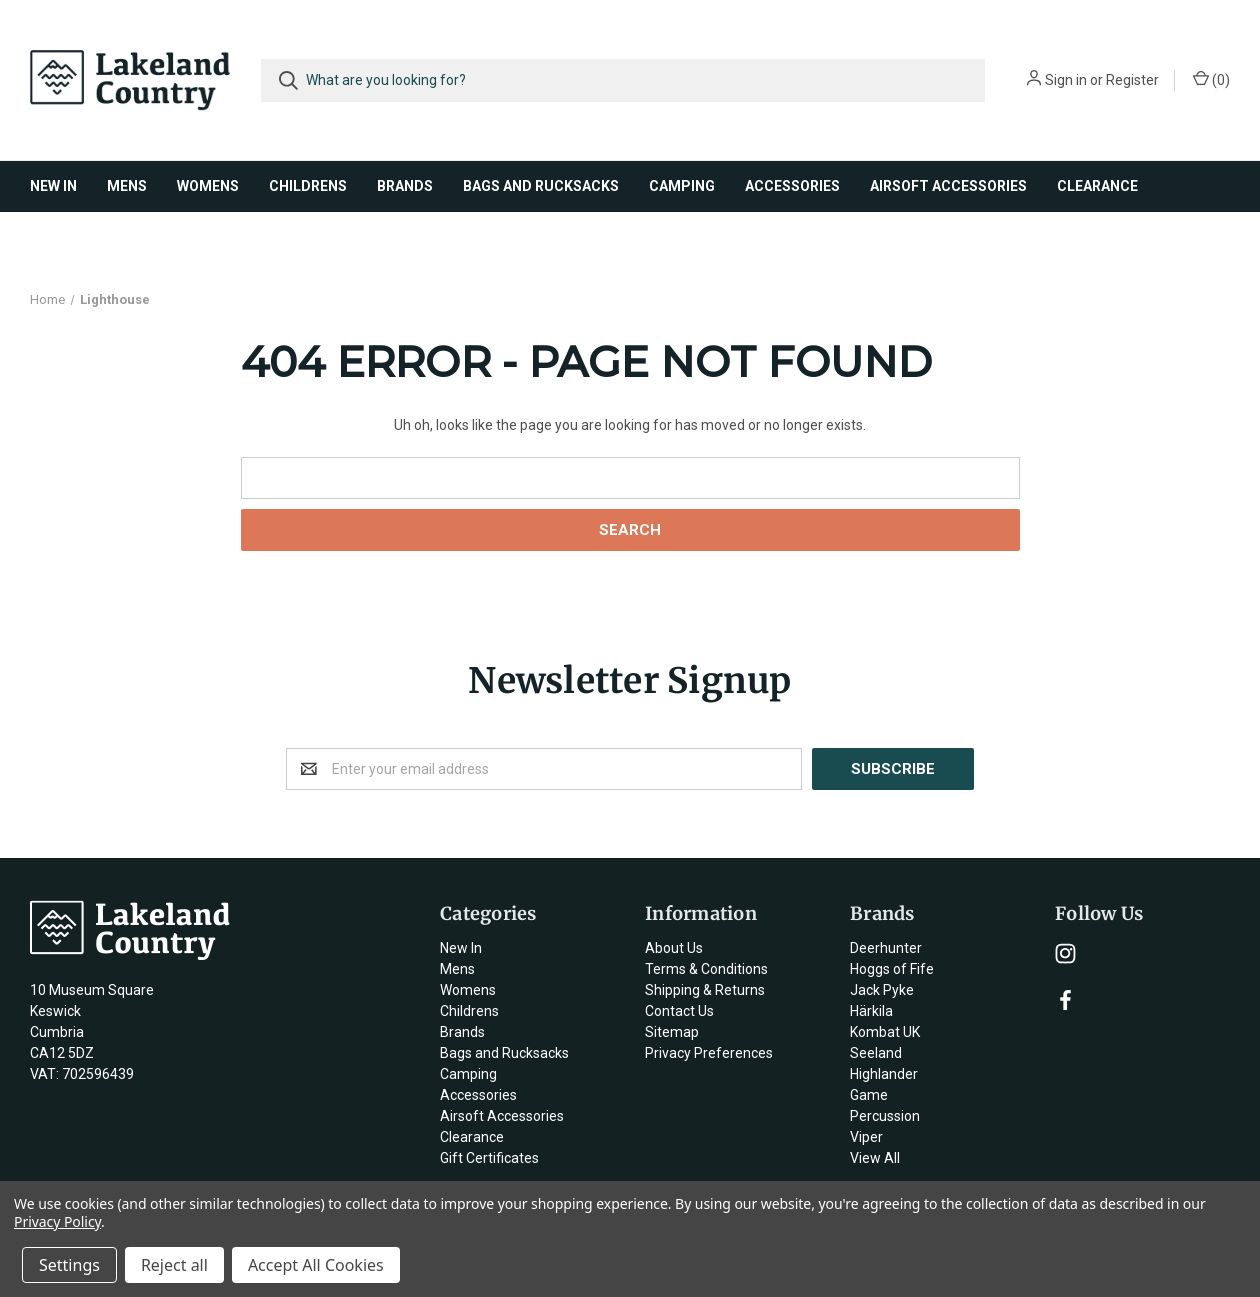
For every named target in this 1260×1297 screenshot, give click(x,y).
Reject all (174, 1265)
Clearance (1097, 186)
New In (53, 186)
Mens (127, 186)
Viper (866, 1137)
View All (875, 1158)
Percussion (885, 1116)
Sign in (1066, 80)
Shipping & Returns (705, 990)
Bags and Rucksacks (541, 186)
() (1211, 79)
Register (1132, 80)
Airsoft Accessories (948, 186)
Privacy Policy (57, 1221)
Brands (405, 186)
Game (869, 1095)
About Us (674, 948)
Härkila (871, 1011)
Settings (69, 1265)
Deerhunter (886, 948)
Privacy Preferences (709, 1053)
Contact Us (679, 1011)
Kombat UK (885, 1032)
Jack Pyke (882, 990)
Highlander (884, 1074)
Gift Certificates (489, 1158)
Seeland (876, 1053)
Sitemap (672, 1032)
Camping (682, 186)
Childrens (308, 186)
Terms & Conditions (706, 969)
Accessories (792, 186)
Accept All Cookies (316, 1265)
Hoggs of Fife (892, 969)
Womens (208, 186)
